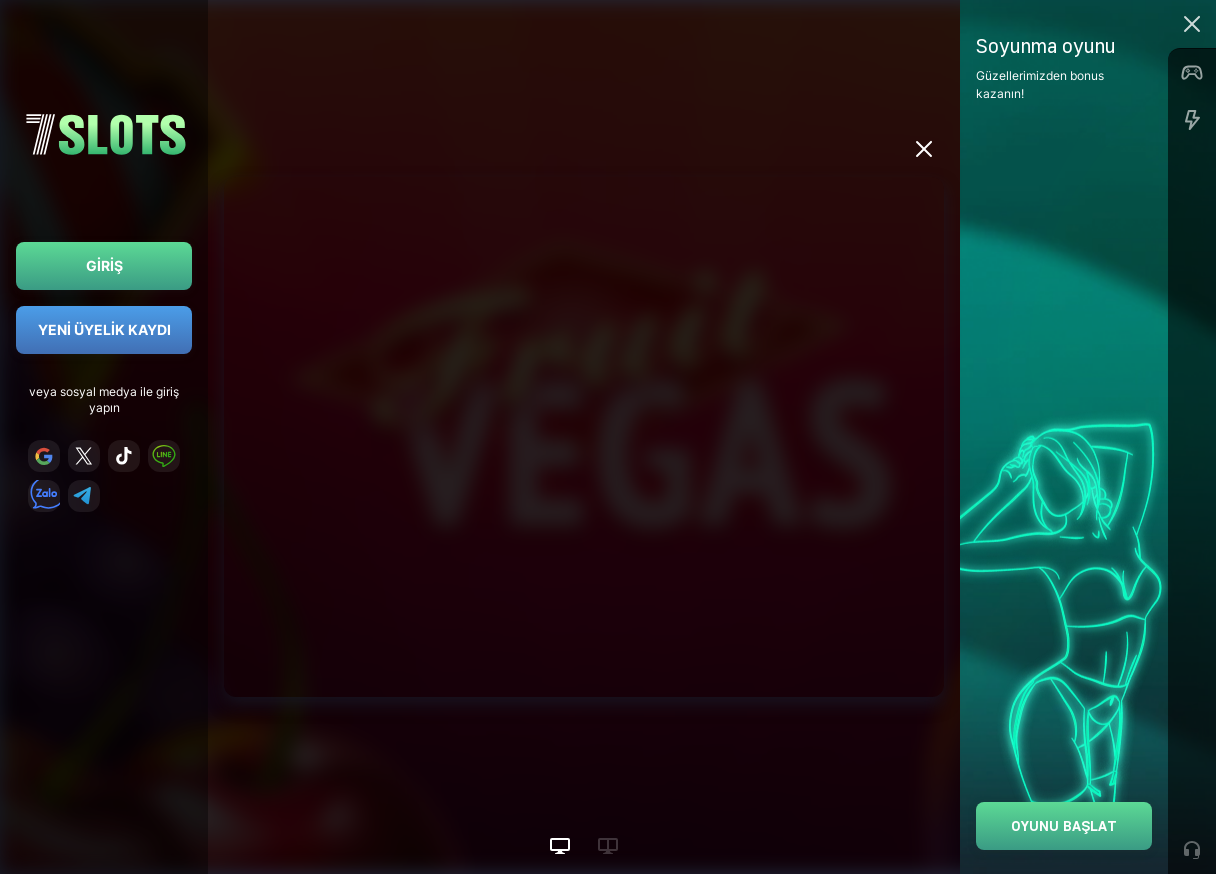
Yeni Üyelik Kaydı (104, 329)
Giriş (104, 265)
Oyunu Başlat (1064, 825)
